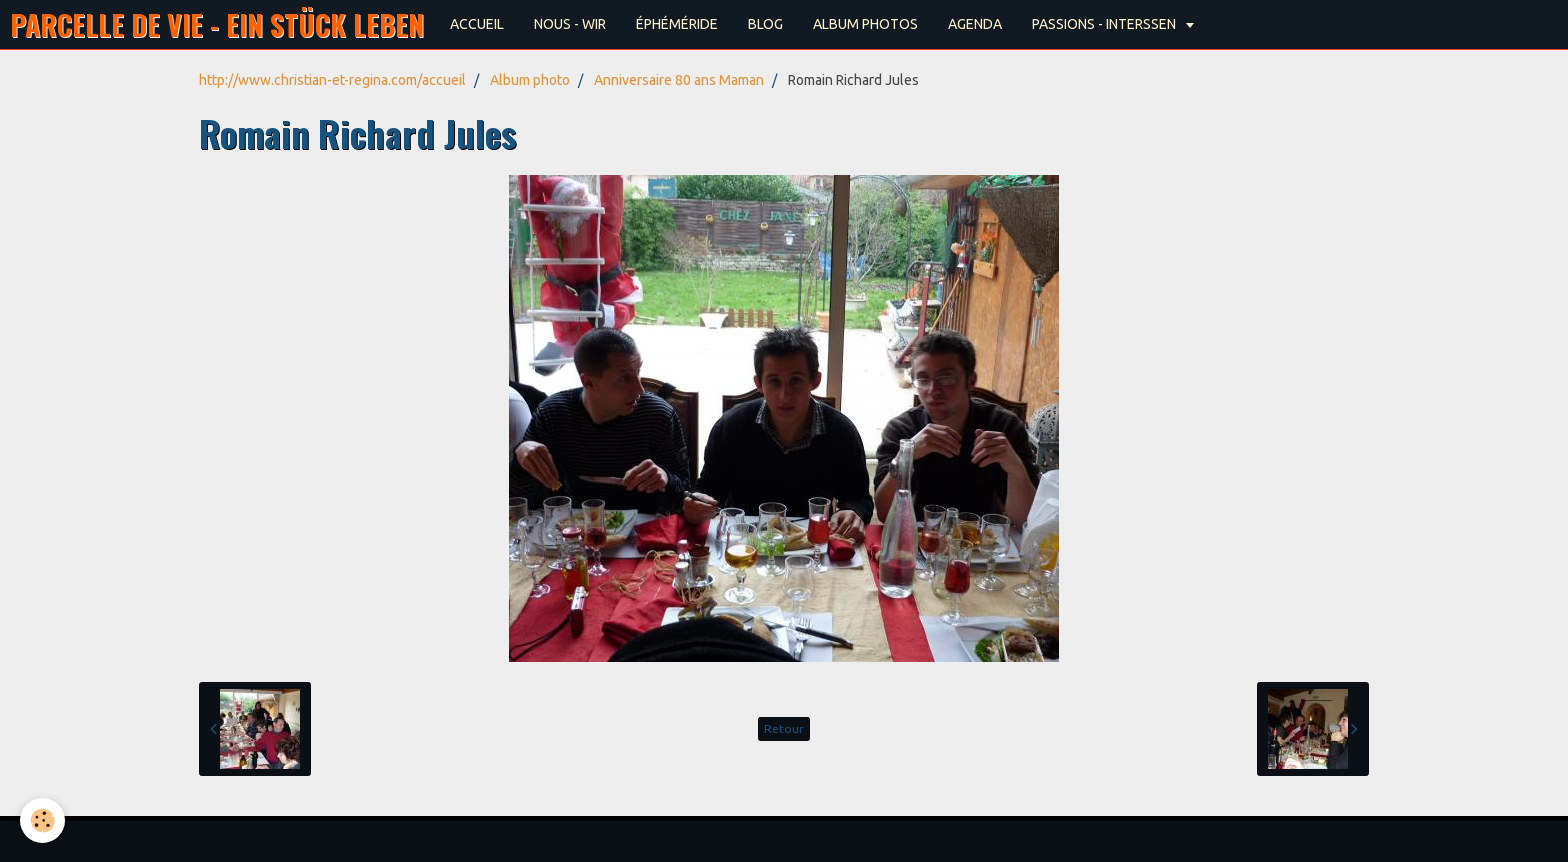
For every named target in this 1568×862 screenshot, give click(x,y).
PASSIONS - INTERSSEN (1105, 24)
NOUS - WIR (570, 24)
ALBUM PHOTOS (865, 24)
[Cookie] (42, 820)
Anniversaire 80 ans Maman (679, 80)
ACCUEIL (477, 24)
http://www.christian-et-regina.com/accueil (332, 80)
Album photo (530, 80)
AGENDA (975, 24)
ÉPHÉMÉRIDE (677, 24)
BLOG (765, 24)
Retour (784, 728)
